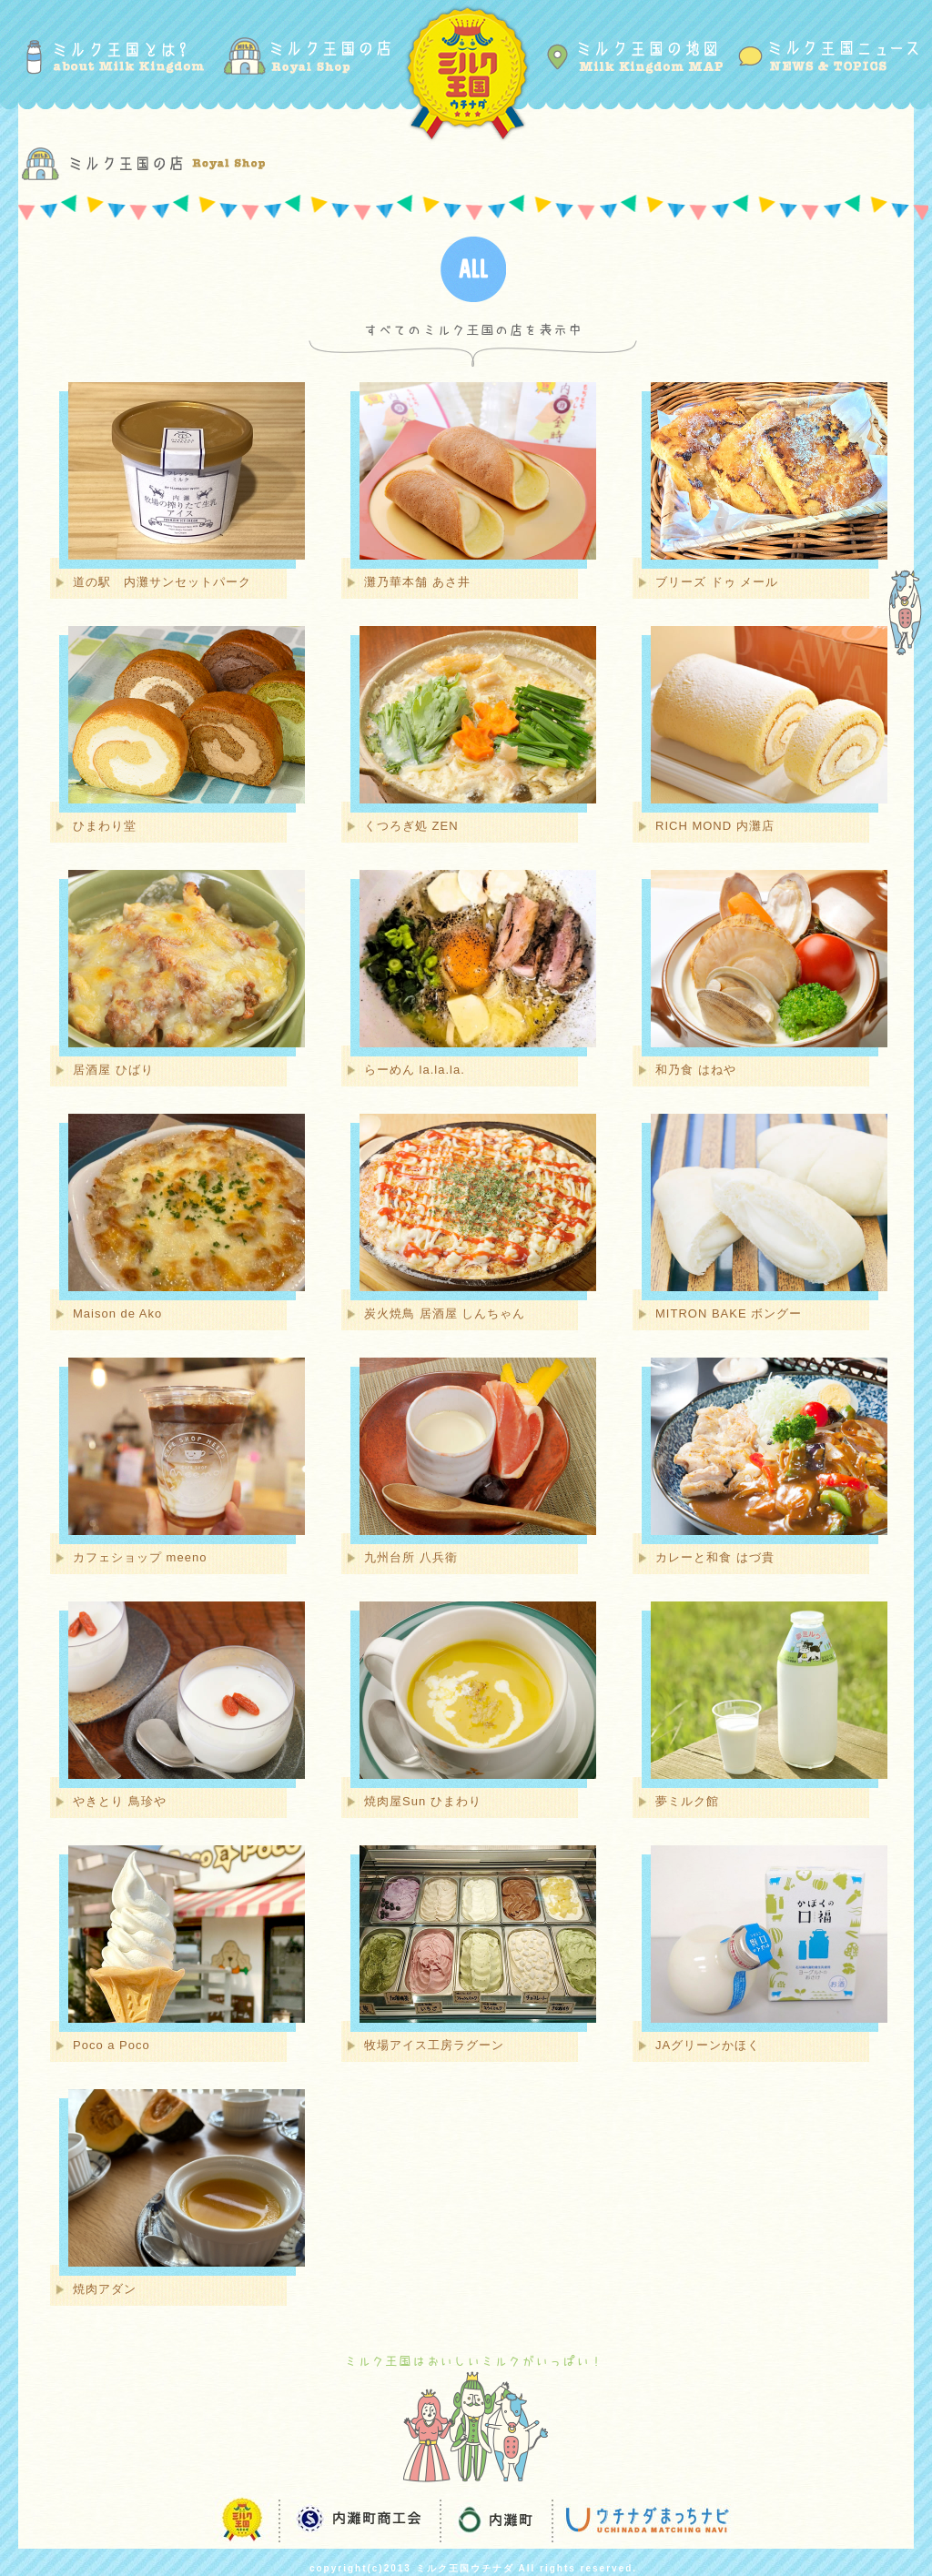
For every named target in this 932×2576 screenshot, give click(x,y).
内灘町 (493, 2519)
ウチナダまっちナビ (641, 2519)
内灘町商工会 (356, 2519)
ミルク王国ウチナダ (466, 71)
